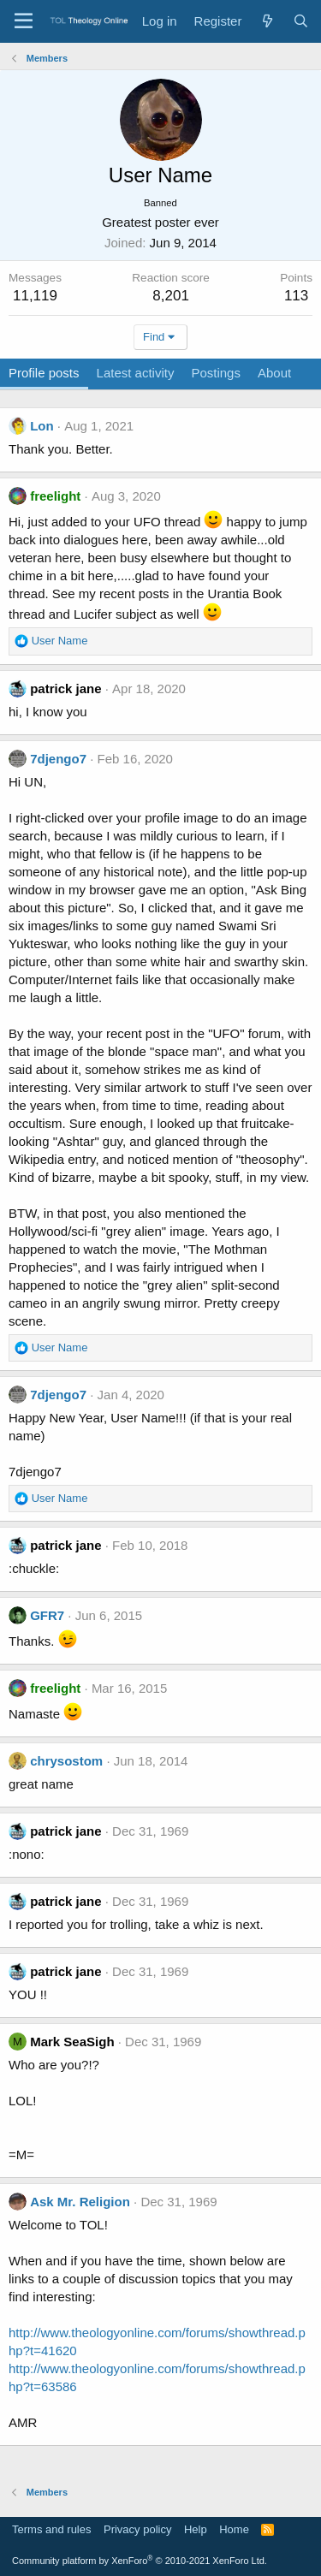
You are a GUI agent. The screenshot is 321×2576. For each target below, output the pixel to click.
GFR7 (47, 1615)
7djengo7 (58, 758)
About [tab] (274, 372)
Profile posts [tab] (44, 372)
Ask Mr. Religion (80, 2201)
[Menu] (23, 21)
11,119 (35, 296)
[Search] (301, 21)
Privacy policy (137, 2529)
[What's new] (266, 21)
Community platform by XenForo (139, 2560)
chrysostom (66, 1761)
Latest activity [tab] (136, 372)
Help (195, 2529)
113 (296, 296)
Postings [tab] (216, 372)
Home (234, 2529)
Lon (42, 425)
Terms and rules (51, 2529)
